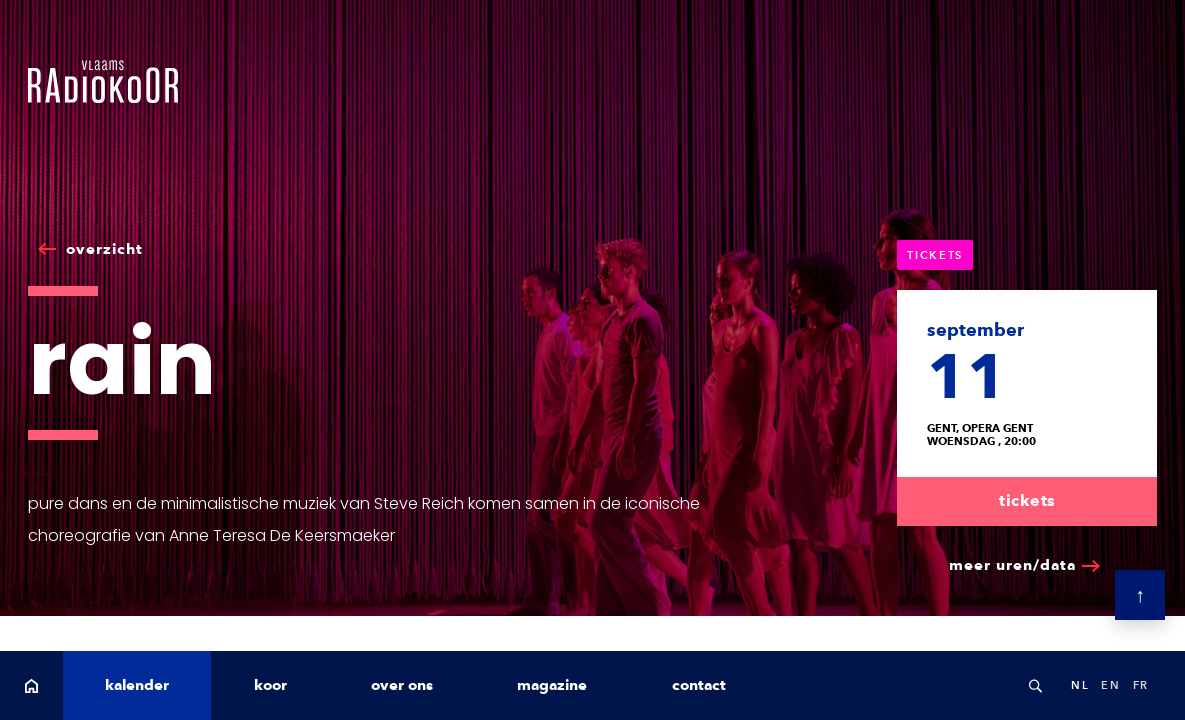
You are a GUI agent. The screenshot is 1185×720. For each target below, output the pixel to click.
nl (1080, 685)
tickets (1027, 500)
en (1110, 685)
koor (270, 685)
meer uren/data (1012, 565)
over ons (402, 685)
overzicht (104, 249)
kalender (137, 685)
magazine (552, 685)
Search (1035, 685)
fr (1141, 685)
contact (699, 685)
